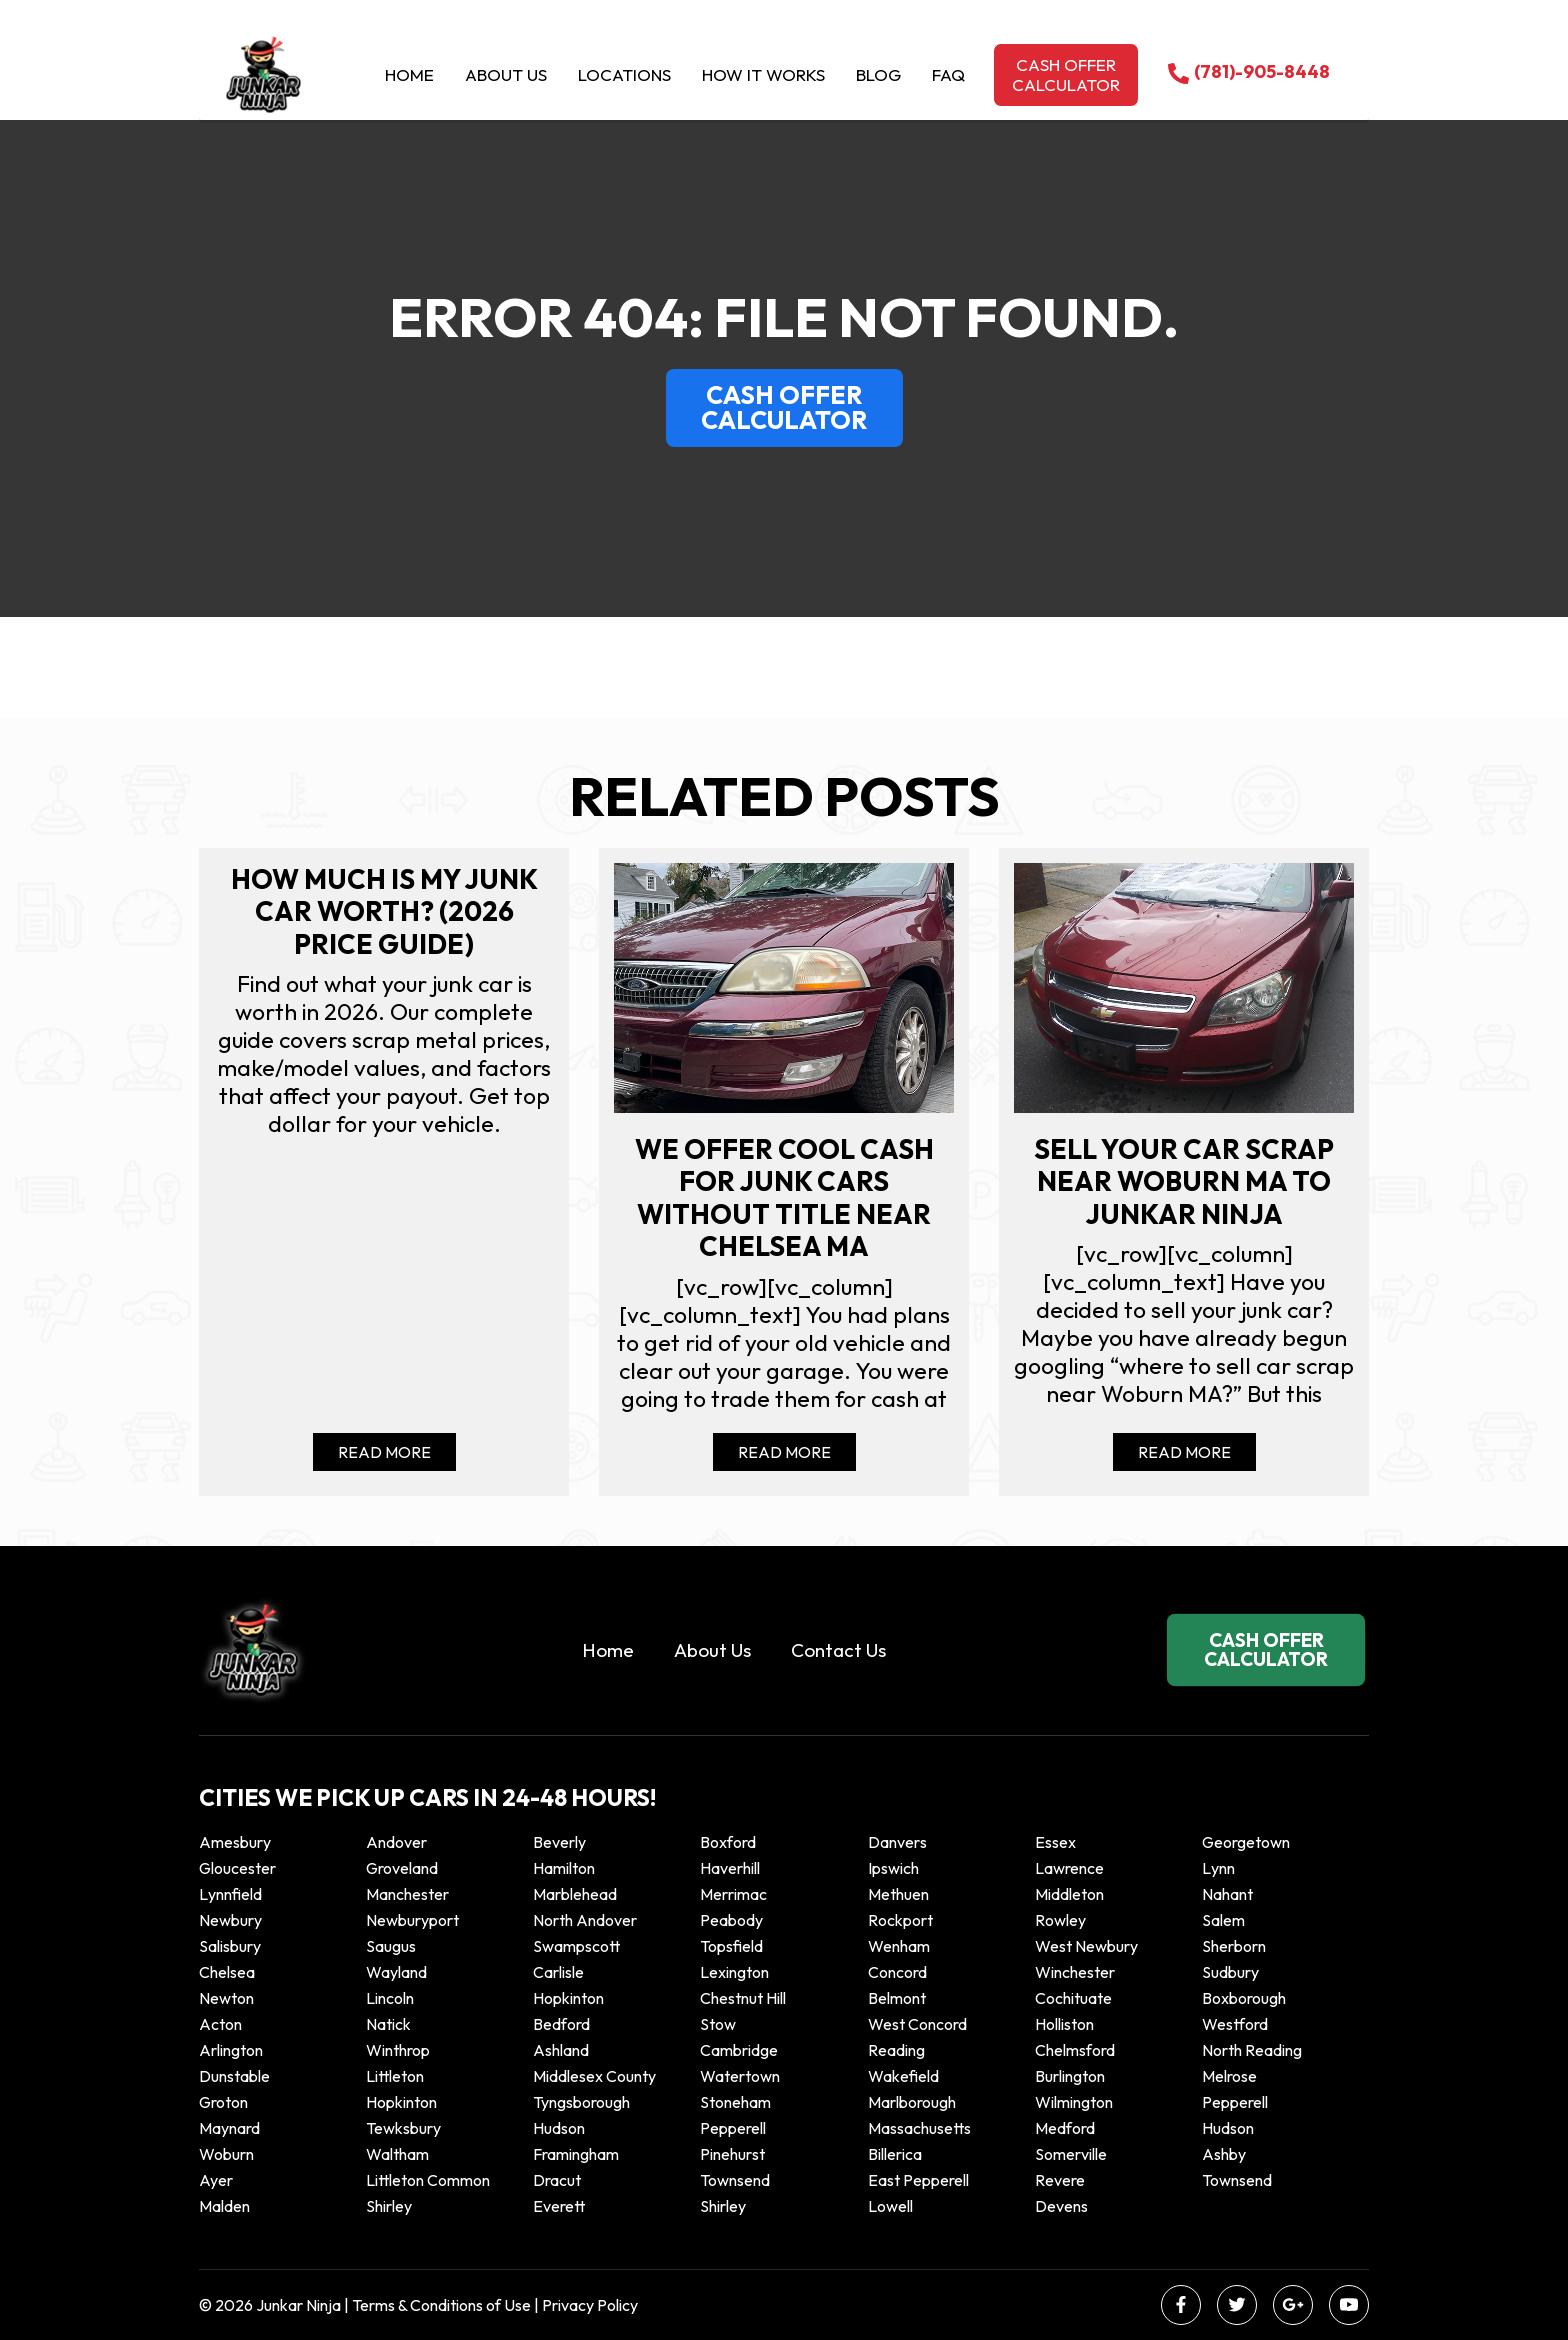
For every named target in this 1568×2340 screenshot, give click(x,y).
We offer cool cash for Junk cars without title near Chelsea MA (784, 1198)
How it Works (763, 74)
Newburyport (412, 1920)
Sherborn (1234, 1946)
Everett (559, 2206)
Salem (1223, 1920)
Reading (896, 2050)
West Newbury (1086, 1946)
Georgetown (1246, 1842)
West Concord (917, 2024)
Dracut (557, 2180)
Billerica (895, 2154)
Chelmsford (1075, 2050)
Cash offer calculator (1066, 74)
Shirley (389, 2206)
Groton (223, 2102)
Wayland (396, 1972)
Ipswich (893, 1868)
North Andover (585, 1920)
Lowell (890, 2206)
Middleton (1069, 1894)
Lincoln (390, 1998)
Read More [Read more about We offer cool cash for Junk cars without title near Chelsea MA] (784, 1452)
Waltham (397, 2154)
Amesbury (235, 1842)
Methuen (898, 1894)
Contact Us (838, 1650)
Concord (897, 1972)
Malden (224, 2206)
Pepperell (1235, 2102)
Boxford (728, 1842)
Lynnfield (230, 1894)
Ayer (216, 2180)
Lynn (1218, 1868)
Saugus (391, 1946)
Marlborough (912, 2102)
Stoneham (735, 2102)
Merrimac (733, 1894)
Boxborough (1244, 1998)
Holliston (1064, 2024)
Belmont (897, 1998)
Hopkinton (568, 1998)
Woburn (226, 2154)
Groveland (402, 1868)
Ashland (561, 2050)
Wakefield (903, 2076)
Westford (1235, 2024)
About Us (506, 74)
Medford (1065, 2128)
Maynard (229, 2128)
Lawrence (1069, 1868)
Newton (226, 1998)
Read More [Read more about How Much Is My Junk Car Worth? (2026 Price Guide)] (384, 1452)
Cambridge (739, 2050)
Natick (388, 2024)
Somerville (1071, 2154)
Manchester (407, 1894)
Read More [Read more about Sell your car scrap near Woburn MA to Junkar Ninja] (1184, 1452)
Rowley (1060, 1920)
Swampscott (576, 1946)
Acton (220, 2024)
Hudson (559, 2128)
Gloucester (237, 1868)
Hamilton (564, 1868)
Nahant (1227, 1894)
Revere (1061, 2180)
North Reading (1252, 2050)
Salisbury (230, 1946)
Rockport (900, 1920)
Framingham (576, 2154)
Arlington (231, 2050)
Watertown (740, 2076)
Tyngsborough (581, 2102)
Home (409, 74)
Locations (624, 74)
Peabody (731, 1920)
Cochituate (1073, 1998)
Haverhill (730, 1868)
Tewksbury (403, 2128)
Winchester (1075, 1972)
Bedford (561, 2024)
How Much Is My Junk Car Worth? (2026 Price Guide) (384, 911)
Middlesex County (594, 2076)
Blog (878, 74)
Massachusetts (919, 2128)
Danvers (897, 1842)
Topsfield (731, 1946)
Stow (718, 2024)
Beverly (559, 1842)
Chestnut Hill (743, 1998)
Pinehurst (732, 2154)
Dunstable (234, 2076)
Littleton (395, 2076)
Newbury (230, 1920)
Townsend (735, 2180)
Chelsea (227, 1972)
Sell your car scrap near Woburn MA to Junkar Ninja (1184, 1181)
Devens (1061, 2206)
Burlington (1070, 2076)
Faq (948, 74)
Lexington (734, 1972)
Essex (1055, 1842)
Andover (396, 1842)
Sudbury (1230, 1972)
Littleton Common (428, 2180)
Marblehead (575, 1894)
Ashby (1224, 2154)
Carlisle (558, 1972)
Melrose (1229, 2076)
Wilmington (1074, 2102)
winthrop (399, 2050)
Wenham (899, 1946)
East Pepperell (918, 2180)
